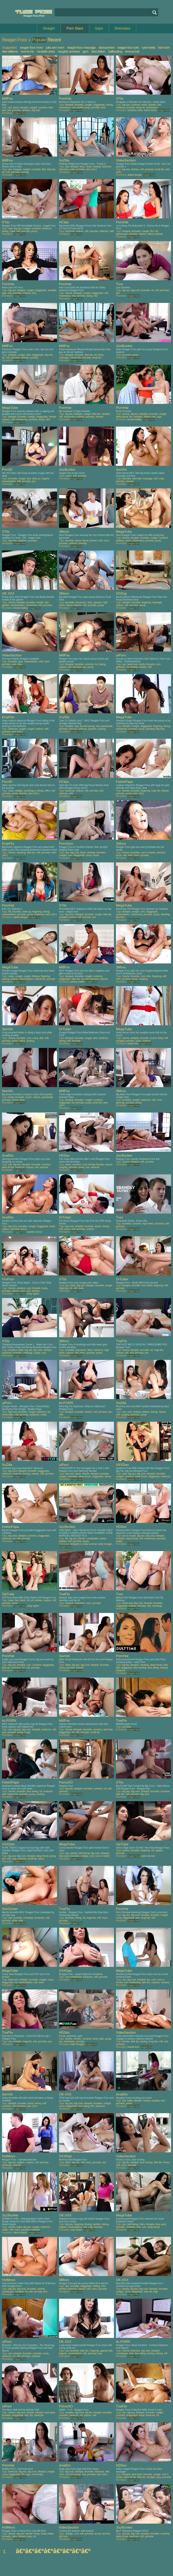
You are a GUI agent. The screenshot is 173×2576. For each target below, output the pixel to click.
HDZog (121, 593)
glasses (98, 602)
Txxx (119, 284)
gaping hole (106, 2350)
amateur (21, 1288)
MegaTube (10, 408)
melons (39, 729)
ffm (151, 231)
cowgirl (33, 107)
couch (68, 475)
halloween (69, 2041)
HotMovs (8, 2156)
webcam (104, 231)
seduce (142, 234)
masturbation (9, 481)
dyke (14, 2536)
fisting (78, 1917)
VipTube (8, 1594)
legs (4, 293)
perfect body (83, 107)
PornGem (66, 843)
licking (109, 104)
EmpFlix (8, 717)
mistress (120, 107)
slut (96, 295)
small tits (159, 169)
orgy (14, 1858)
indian (103, 1538)
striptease (39, 914)
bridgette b (76, 1544)
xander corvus (34, 1231)
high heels (148, 1223)
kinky (100, 355)
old (156, 231)
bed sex (31, 852)
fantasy (97, 166)
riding (22, 1040)
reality (43, 1414)
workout (165, 1982)
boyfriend (7, 1352)
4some (77, 2038)
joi (39, 478)
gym (85, 51)
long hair (145, 1917)
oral (73, 107)
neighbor (22, 540)
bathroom (13, 1979)
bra (148, 1979)
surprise (155, 1982)
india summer (90, 1544)
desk (89, 602)
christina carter (135, 110)
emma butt (132, 51)
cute (28, 1291)
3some (68, 293)
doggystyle (99, 104)
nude (72, 169)
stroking (143, 979)
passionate (121, 234)
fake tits (51, 169)
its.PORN (66, 1403)
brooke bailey (134, 419)
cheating (27, 1352)
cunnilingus (29, 790)
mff (165, 2353)
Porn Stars (74, 28)
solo (14, 664)
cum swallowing (73, 1977)
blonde (125, 537)
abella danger (134, 175)
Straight (49, 28)
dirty (34, 478)
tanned (159, 234)
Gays (99, 28)
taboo (41, 1858)
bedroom (13, 729)
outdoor (80, 416)
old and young (87, 726)
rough (27, 1732)
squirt (138, 1040)
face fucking (140, 1667)
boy (76, 726)
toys (20, 664)
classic (15, 1291)
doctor (98, 1226)
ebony (108, 1476)
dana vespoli (20, 2232)
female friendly (95, 1164)
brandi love (133, 2047)
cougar (21, 478)
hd (3, 172)
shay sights (33, 1293)
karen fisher (150, 110)
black (16, 107)
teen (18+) (91, 169)
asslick (73, 1853)
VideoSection (126, 160)
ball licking (84, 1853)
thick (22, 1100)
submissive (152, 107)
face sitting (153, 1667)
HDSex (64, 1155)
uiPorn (121, 655)
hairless (120, 540)
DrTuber (65, 1029)
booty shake (47, 2533)
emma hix (27, 51)
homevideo (8, 1414)
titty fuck (35, 110)
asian (11, 976)
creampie (72, 1476)
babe (73, 1285)
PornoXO (66, 1782)
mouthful (6, 2106)
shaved (26, 293)
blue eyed (64, 1856)
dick (44, 169)
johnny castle (77, 981)
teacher (23, 793)
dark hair (136, 478)
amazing (21, 852)
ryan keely (148, 47)
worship (83, 543)
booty (142, 664)
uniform (146, 1040)
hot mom (164, 47)
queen (15, 1100)
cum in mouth (148, 852)
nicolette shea (46, 51)
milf (9, 110)
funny (62, 1667)
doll (47, 602)
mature (79, 231)
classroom (80, 602)
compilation (92, 1538)
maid (12, 231)
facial (96, 855)
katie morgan (105, 1544)
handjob (52, 290)
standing (150, 729)
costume (135, 104)
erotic (89, 166)
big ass (126, 104)
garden (5, 605)
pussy (34, 231)
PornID (7, 469)
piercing (120, 1102)
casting (41, 2288)
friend (85, 540)
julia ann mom (55, 47)
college (18, 790)
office (47, 790)
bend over (132, 664)
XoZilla (64, 160)
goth (101, 2038)
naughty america (69, 51)
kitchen (93, 540)
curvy (35, 1038)
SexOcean (10, 1909)
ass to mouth (129, 1535)
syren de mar (148, 1856)
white (14, 1920)
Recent (54, 39)
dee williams (10, 51)
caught (22, 729)
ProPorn (8, 1279)
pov (118, 293)
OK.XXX (8, 593)
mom (106, 540)
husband (159, 1223)
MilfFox (7, 98)
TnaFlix (121, 1341)
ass (10, 107)
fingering (146, 602)
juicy (158, 2477)
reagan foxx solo (128, 47)
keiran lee (132, 1043)
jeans (128, 540)
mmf (130, 855)
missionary (64, 107)
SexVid (121, 469)
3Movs (64, 532)
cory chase (76, 2229)
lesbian (152, 104)
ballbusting (115, 51)
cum (158, 664)
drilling (96, 2286)
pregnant (34, 1414)
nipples (159, 1850)
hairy (29, 2536)
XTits (119, 98)
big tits (125, 1665)
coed (10, 790)
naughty (120, 1040)
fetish (144, 104)
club (138, 2227)
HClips (64, 222)
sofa (103, 107)
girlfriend (120, 667)
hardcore (106, 166)
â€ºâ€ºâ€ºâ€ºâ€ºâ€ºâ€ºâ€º (53, 2551)
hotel (52, 1226)
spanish (26, 110)
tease (15, 1603)
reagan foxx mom (31, 47)
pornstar (16, 110)
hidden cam (150, 416)
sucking (25, 172)
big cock (135, 290)
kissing (134, 667)
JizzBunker (124, 346)
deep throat (122, 416)
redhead (35, 2229)
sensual (73, 729)
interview (63, 169)
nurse (67, 1229)
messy (38, 2103)
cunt (143, 976)
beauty (125, 2288)
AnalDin (8, 1155)
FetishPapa (124, 782)
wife (112, 231)
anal (10, 228)
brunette (79, 104)
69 (9, 911)
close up (26, 911)
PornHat (65, 98)
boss (82, 166)
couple (30, 729)
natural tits (75, 357)
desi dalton (98, 51)
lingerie (45, 478)
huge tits (155, 790)
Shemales (122, 28)
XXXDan (122, 1465)
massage (64, 357)
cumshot (42, 107)
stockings (157, 1605)
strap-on (140, 107)
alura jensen (107, 47)
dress (78, 540)
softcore (73, 543)
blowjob (24, 107)
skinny (151, 234)
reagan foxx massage (81, 47)
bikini (142, 2224)
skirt (48, 419)
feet (144, 1285)
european (39, 1917)
